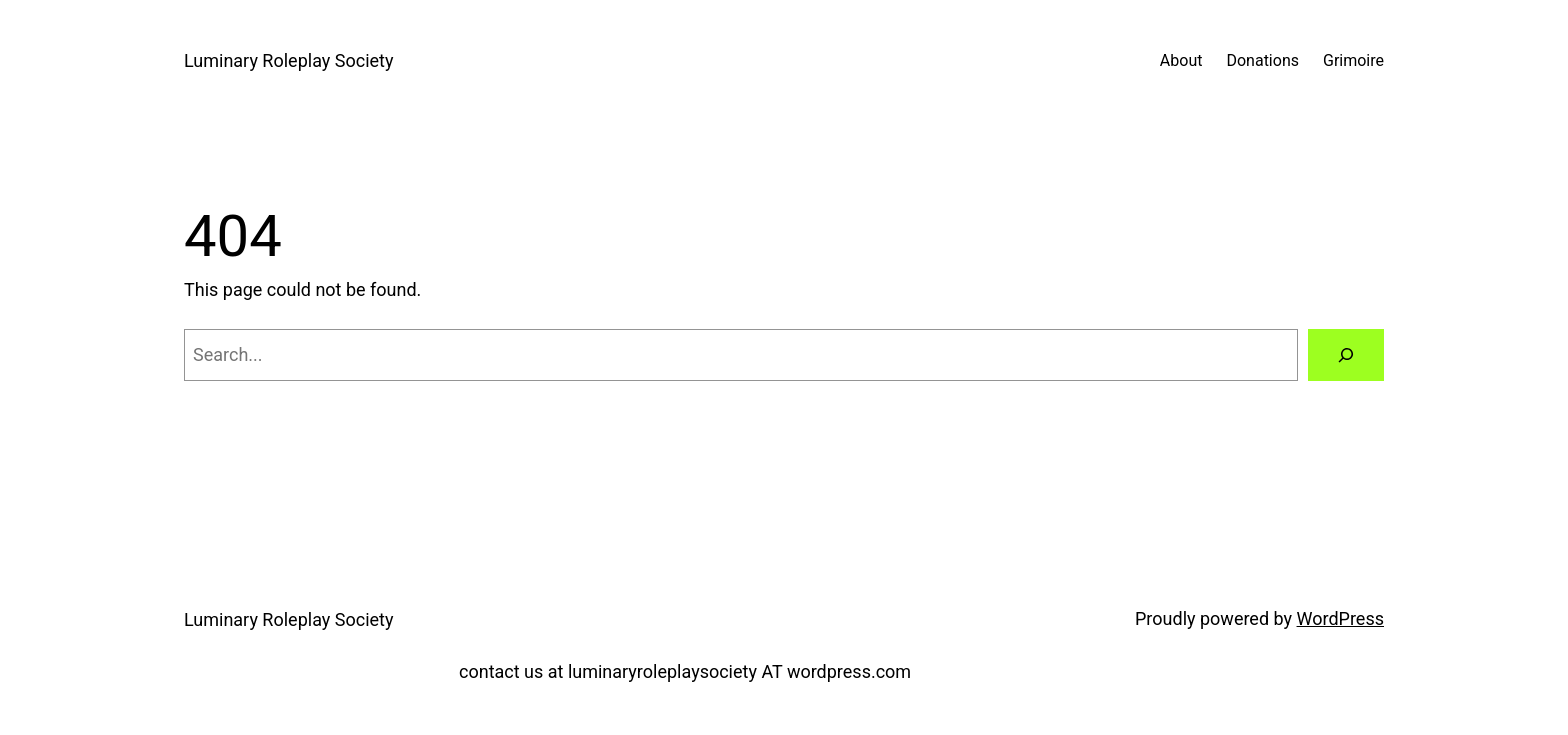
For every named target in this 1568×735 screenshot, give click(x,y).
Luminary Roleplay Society (288, 60)
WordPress (1340, 618)
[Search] (1346, 355)
